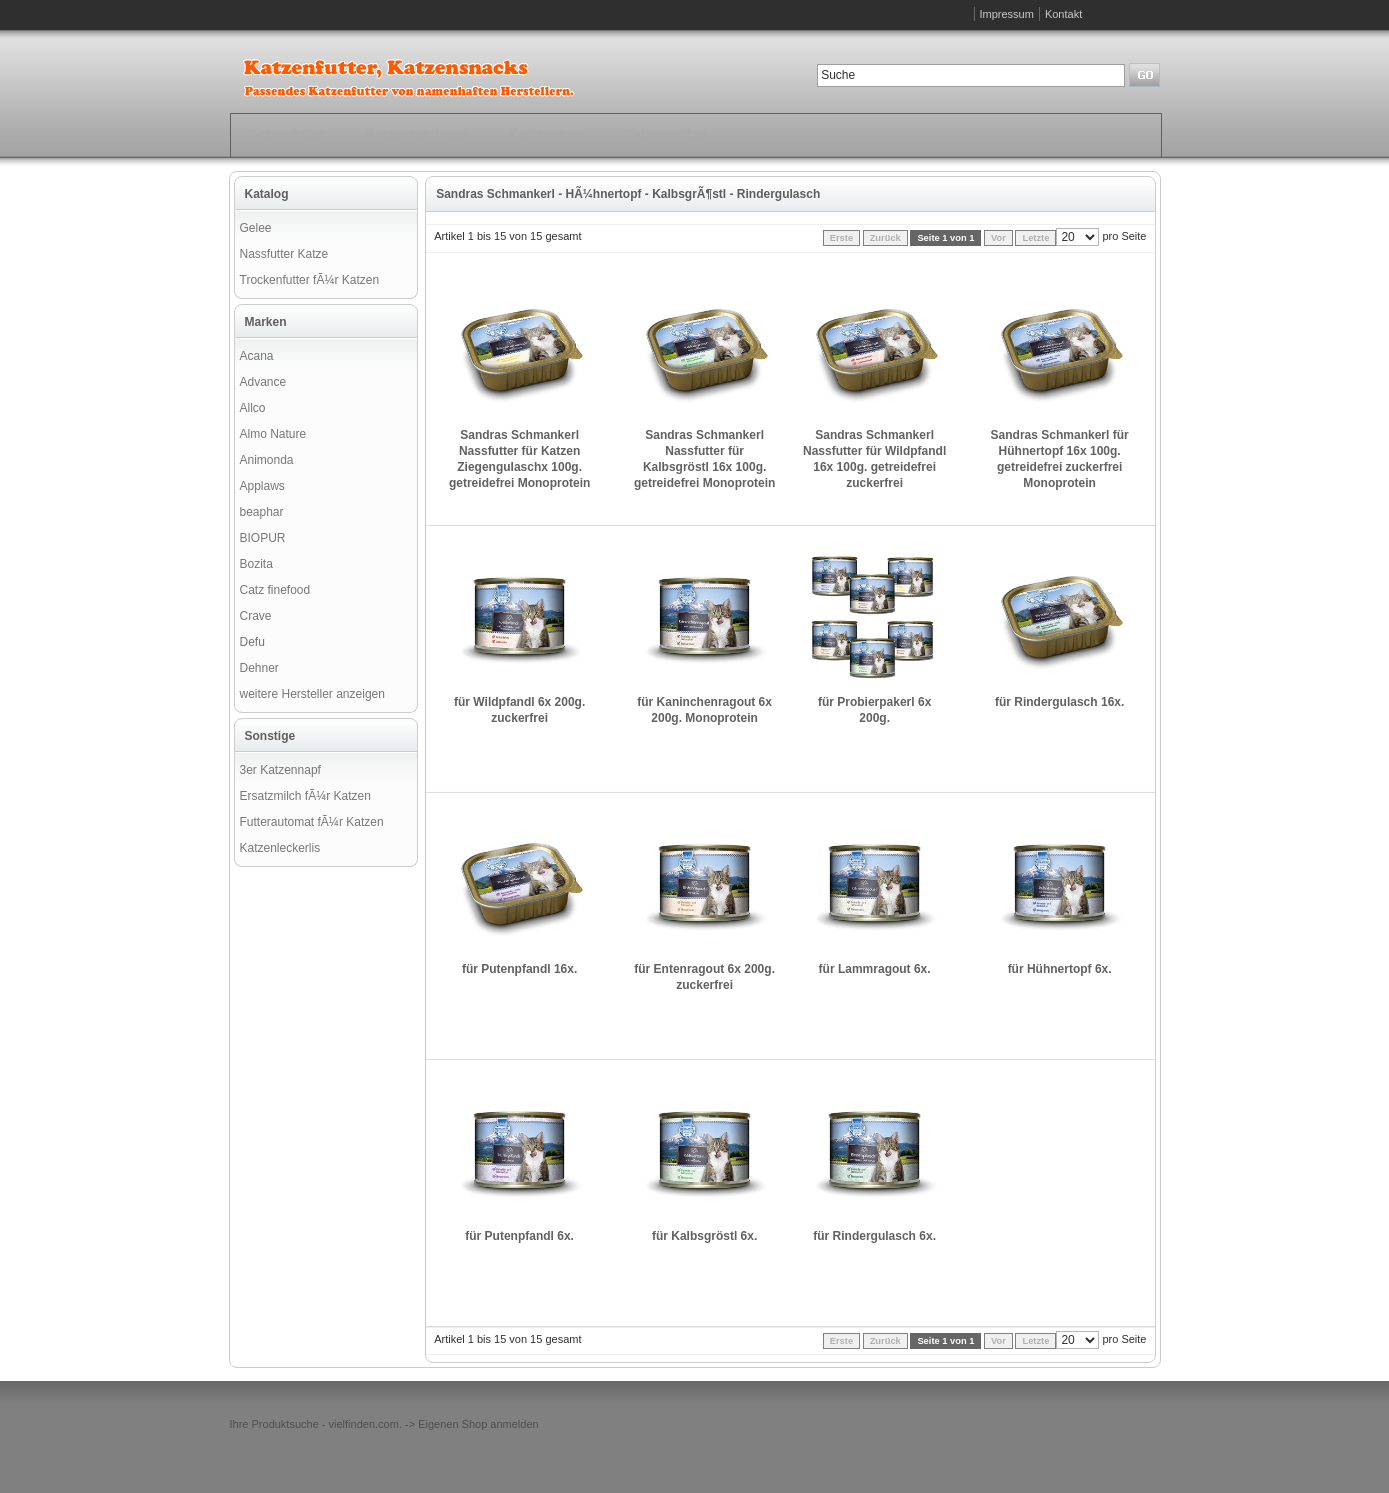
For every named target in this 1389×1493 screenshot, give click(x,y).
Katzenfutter (287, 133)
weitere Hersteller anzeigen (312, 694)
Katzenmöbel (665, 133)
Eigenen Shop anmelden (478, 1424)
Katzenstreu (546, 133)
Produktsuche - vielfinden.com (325, 1424)
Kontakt (1063, 14)
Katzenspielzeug (416, 133)
